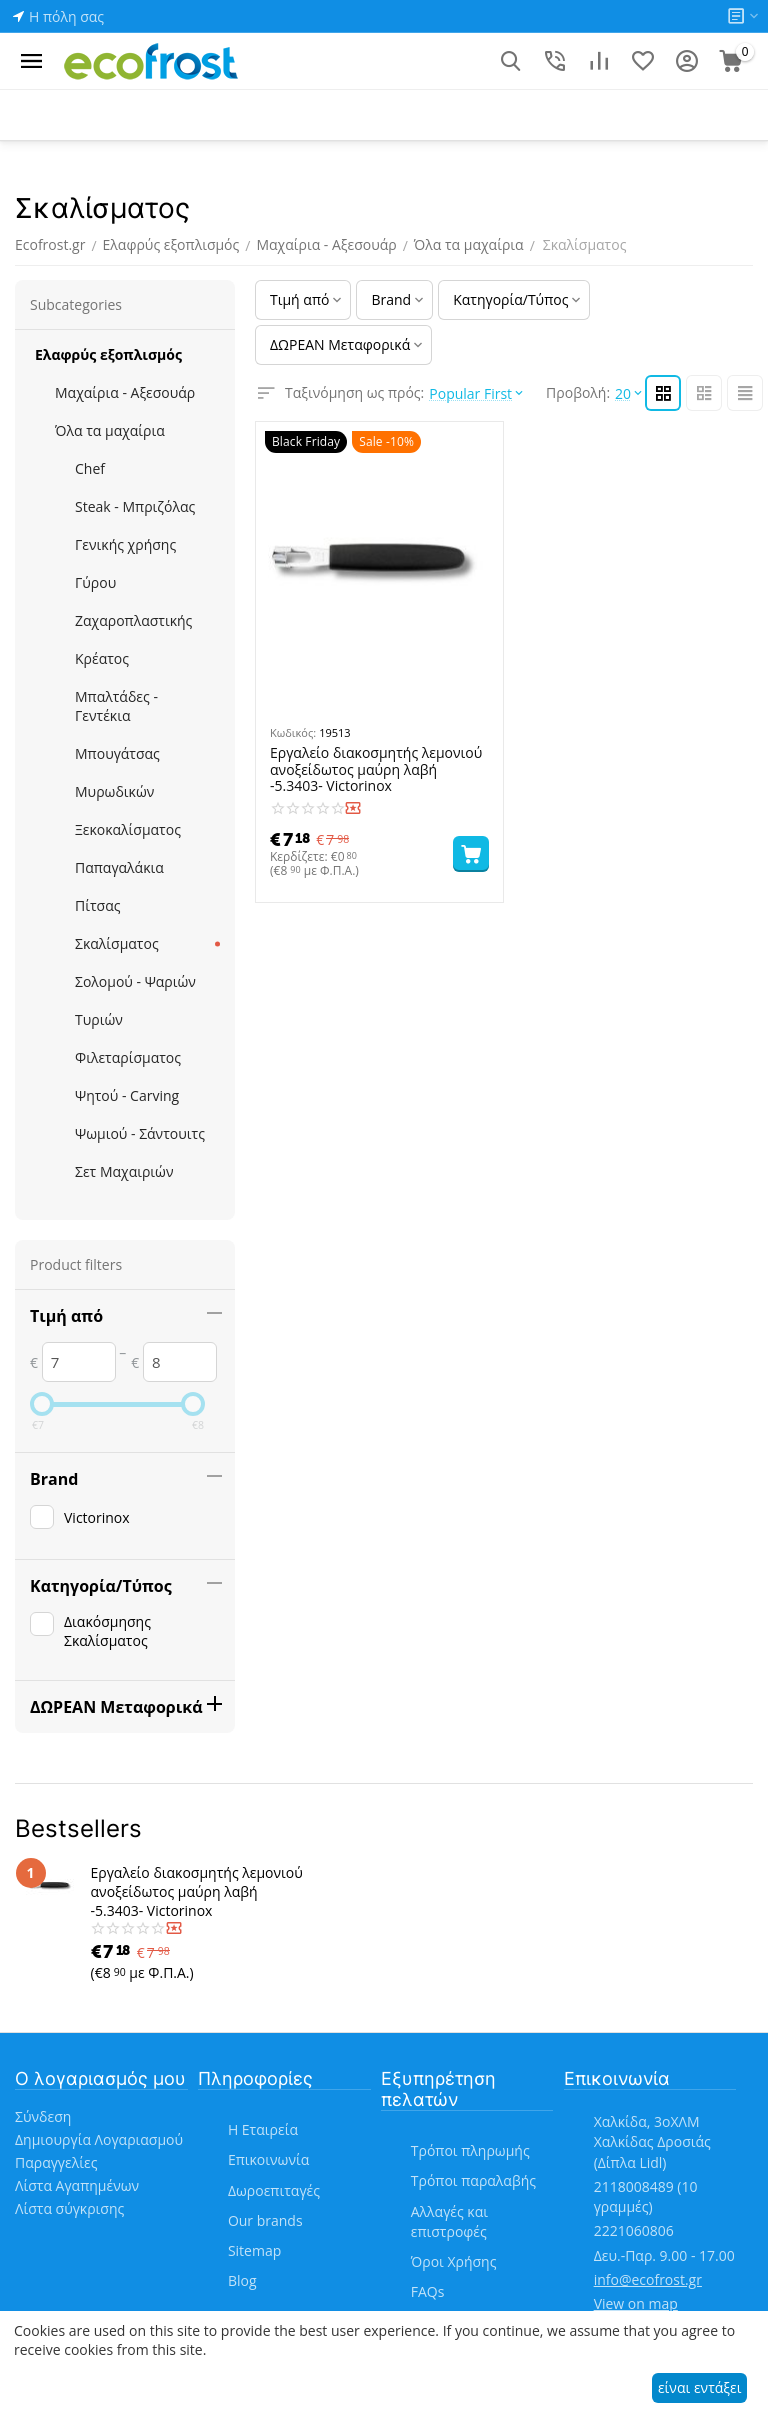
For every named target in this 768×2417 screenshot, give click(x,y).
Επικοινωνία (268, 2159)
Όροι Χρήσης (454, 2261)
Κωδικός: (293, 732)
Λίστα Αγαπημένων (77, 2185)
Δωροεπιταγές (274, 2190)
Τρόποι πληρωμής (470, 2150)
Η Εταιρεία (263, 2129)
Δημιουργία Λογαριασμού (99, 2139)
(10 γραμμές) (646, 2196)
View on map (636, 2303)
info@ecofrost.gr (648, 2279)
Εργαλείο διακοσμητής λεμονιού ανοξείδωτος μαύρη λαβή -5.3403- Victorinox (376, 770)
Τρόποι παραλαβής (473, 2180)
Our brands (265, 2220)
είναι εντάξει (699, 2387)
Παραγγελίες (56, 2162)
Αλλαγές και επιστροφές (449, 2221)
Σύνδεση (43, 2116)
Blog (242, 2280)
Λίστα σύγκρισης (69, 2208)
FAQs (428, 2291)
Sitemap (254, 2250)
